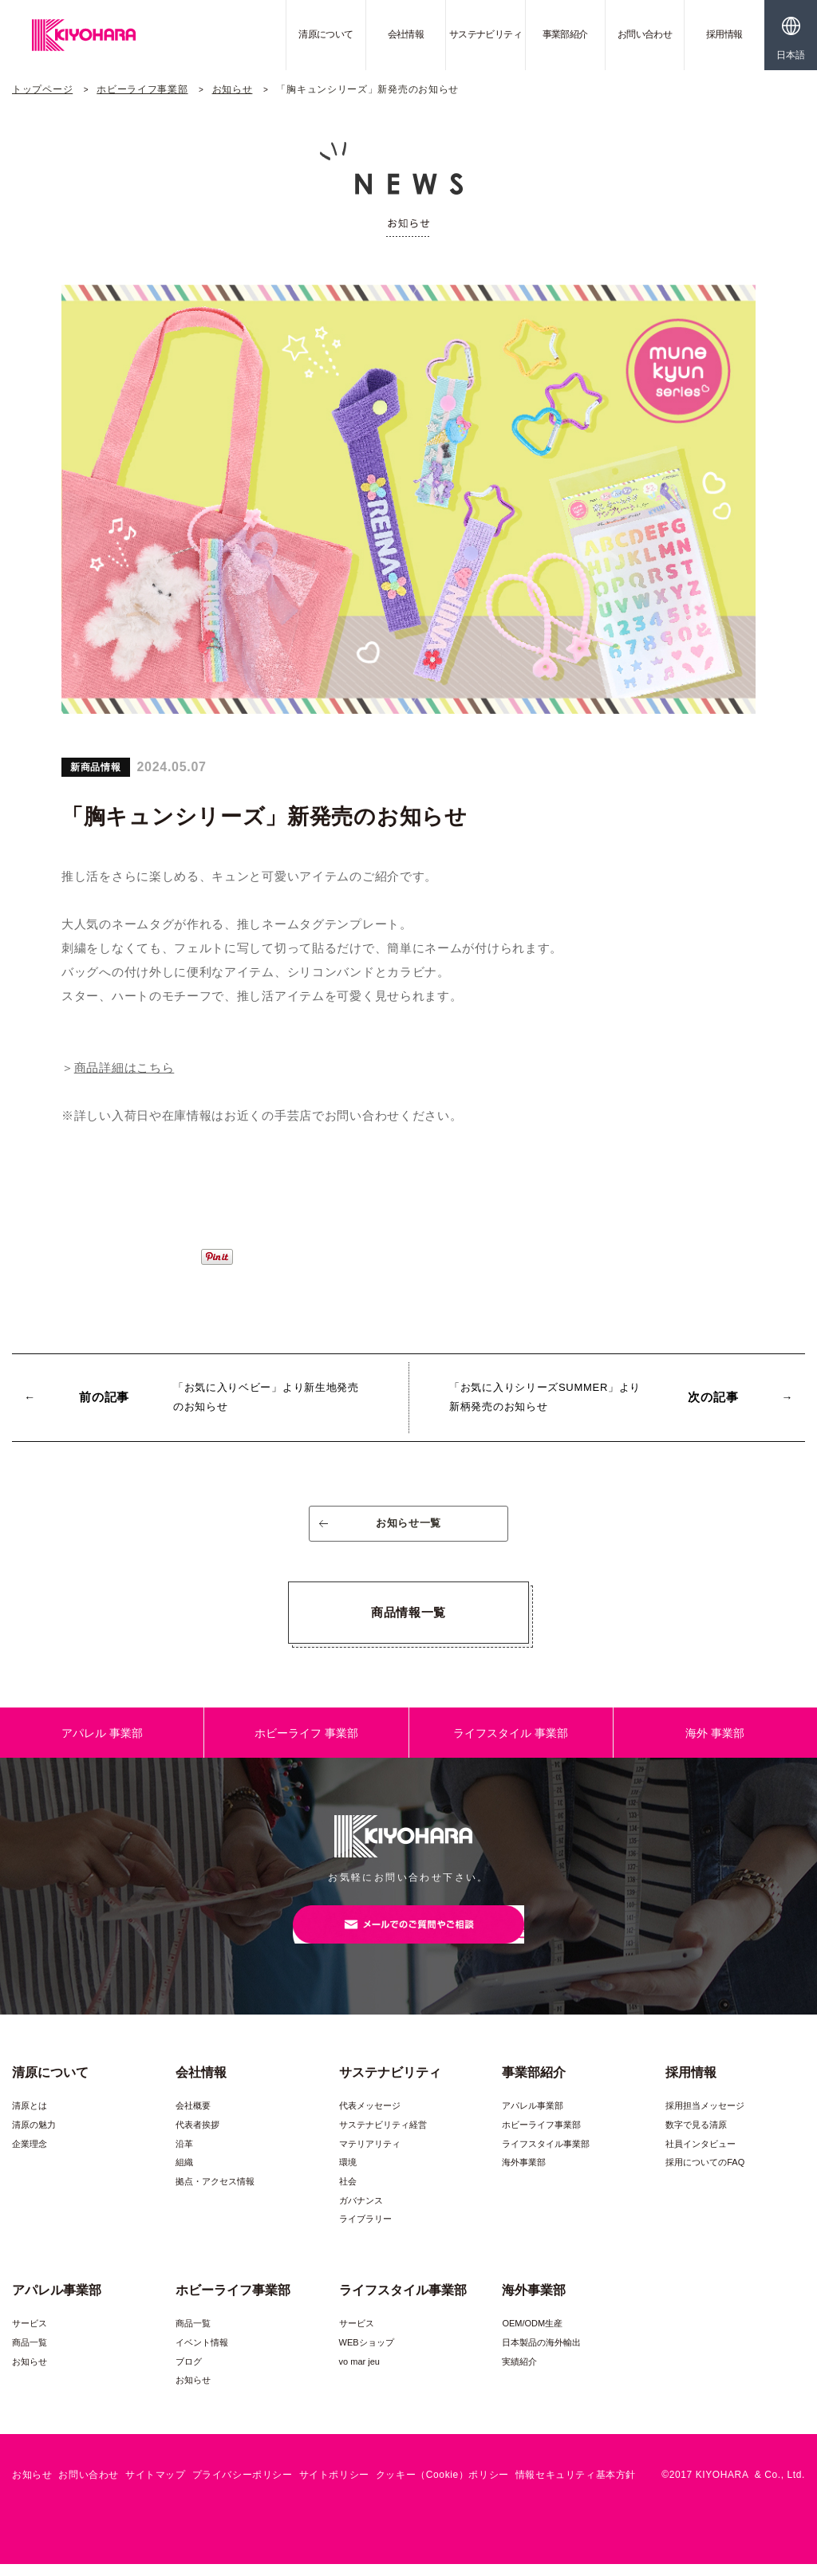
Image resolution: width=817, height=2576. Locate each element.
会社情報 (406, 34)
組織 (184, 2174)
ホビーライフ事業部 (142, 89)
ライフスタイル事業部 (546, 2155)
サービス (29, 2335)
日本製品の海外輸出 (541, 2354)
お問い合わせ (645, 34)
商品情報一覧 (408, 1617)
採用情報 (724, 34)
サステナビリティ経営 (383, 2136)
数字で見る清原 (696, 2136)
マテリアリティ (370, 2155)
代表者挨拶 (197, 2136)
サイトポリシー (334, 2486)
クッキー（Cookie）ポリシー (442, 2486)
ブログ (189, 2372)
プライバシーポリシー (242, 2486)
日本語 (790, 55)
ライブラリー (365, 2230)
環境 (348, 2174)
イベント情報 (202, 2354)
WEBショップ (366, 2354)
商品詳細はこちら (124, 1067)
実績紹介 (519, 2372)
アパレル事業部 (532, 2117)
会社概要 (193, 2117)
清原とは (29, 2117)
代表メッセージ (370, 2117)
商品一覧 (29, 2354)
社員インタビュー (700, 2155)
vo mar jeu (359, 2372)
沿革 (184, 2155)
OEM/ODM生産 (532, 2335)
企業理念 (29, 2155)
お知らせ (232, 89)
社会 (348, 2193)
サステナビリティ (485, 34)
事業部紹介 (565, 34)
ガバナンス (361, 2211)
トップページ (42, 89)
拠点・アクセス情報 (215, 2193)
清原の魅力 (34, 2136)
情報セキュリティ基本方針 (575, 2486)
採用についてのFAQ (704, 2174)
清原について (325, 34)
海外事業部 (524, 2174)
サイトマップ (155, 2486)
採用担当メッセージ (704, 2117)
